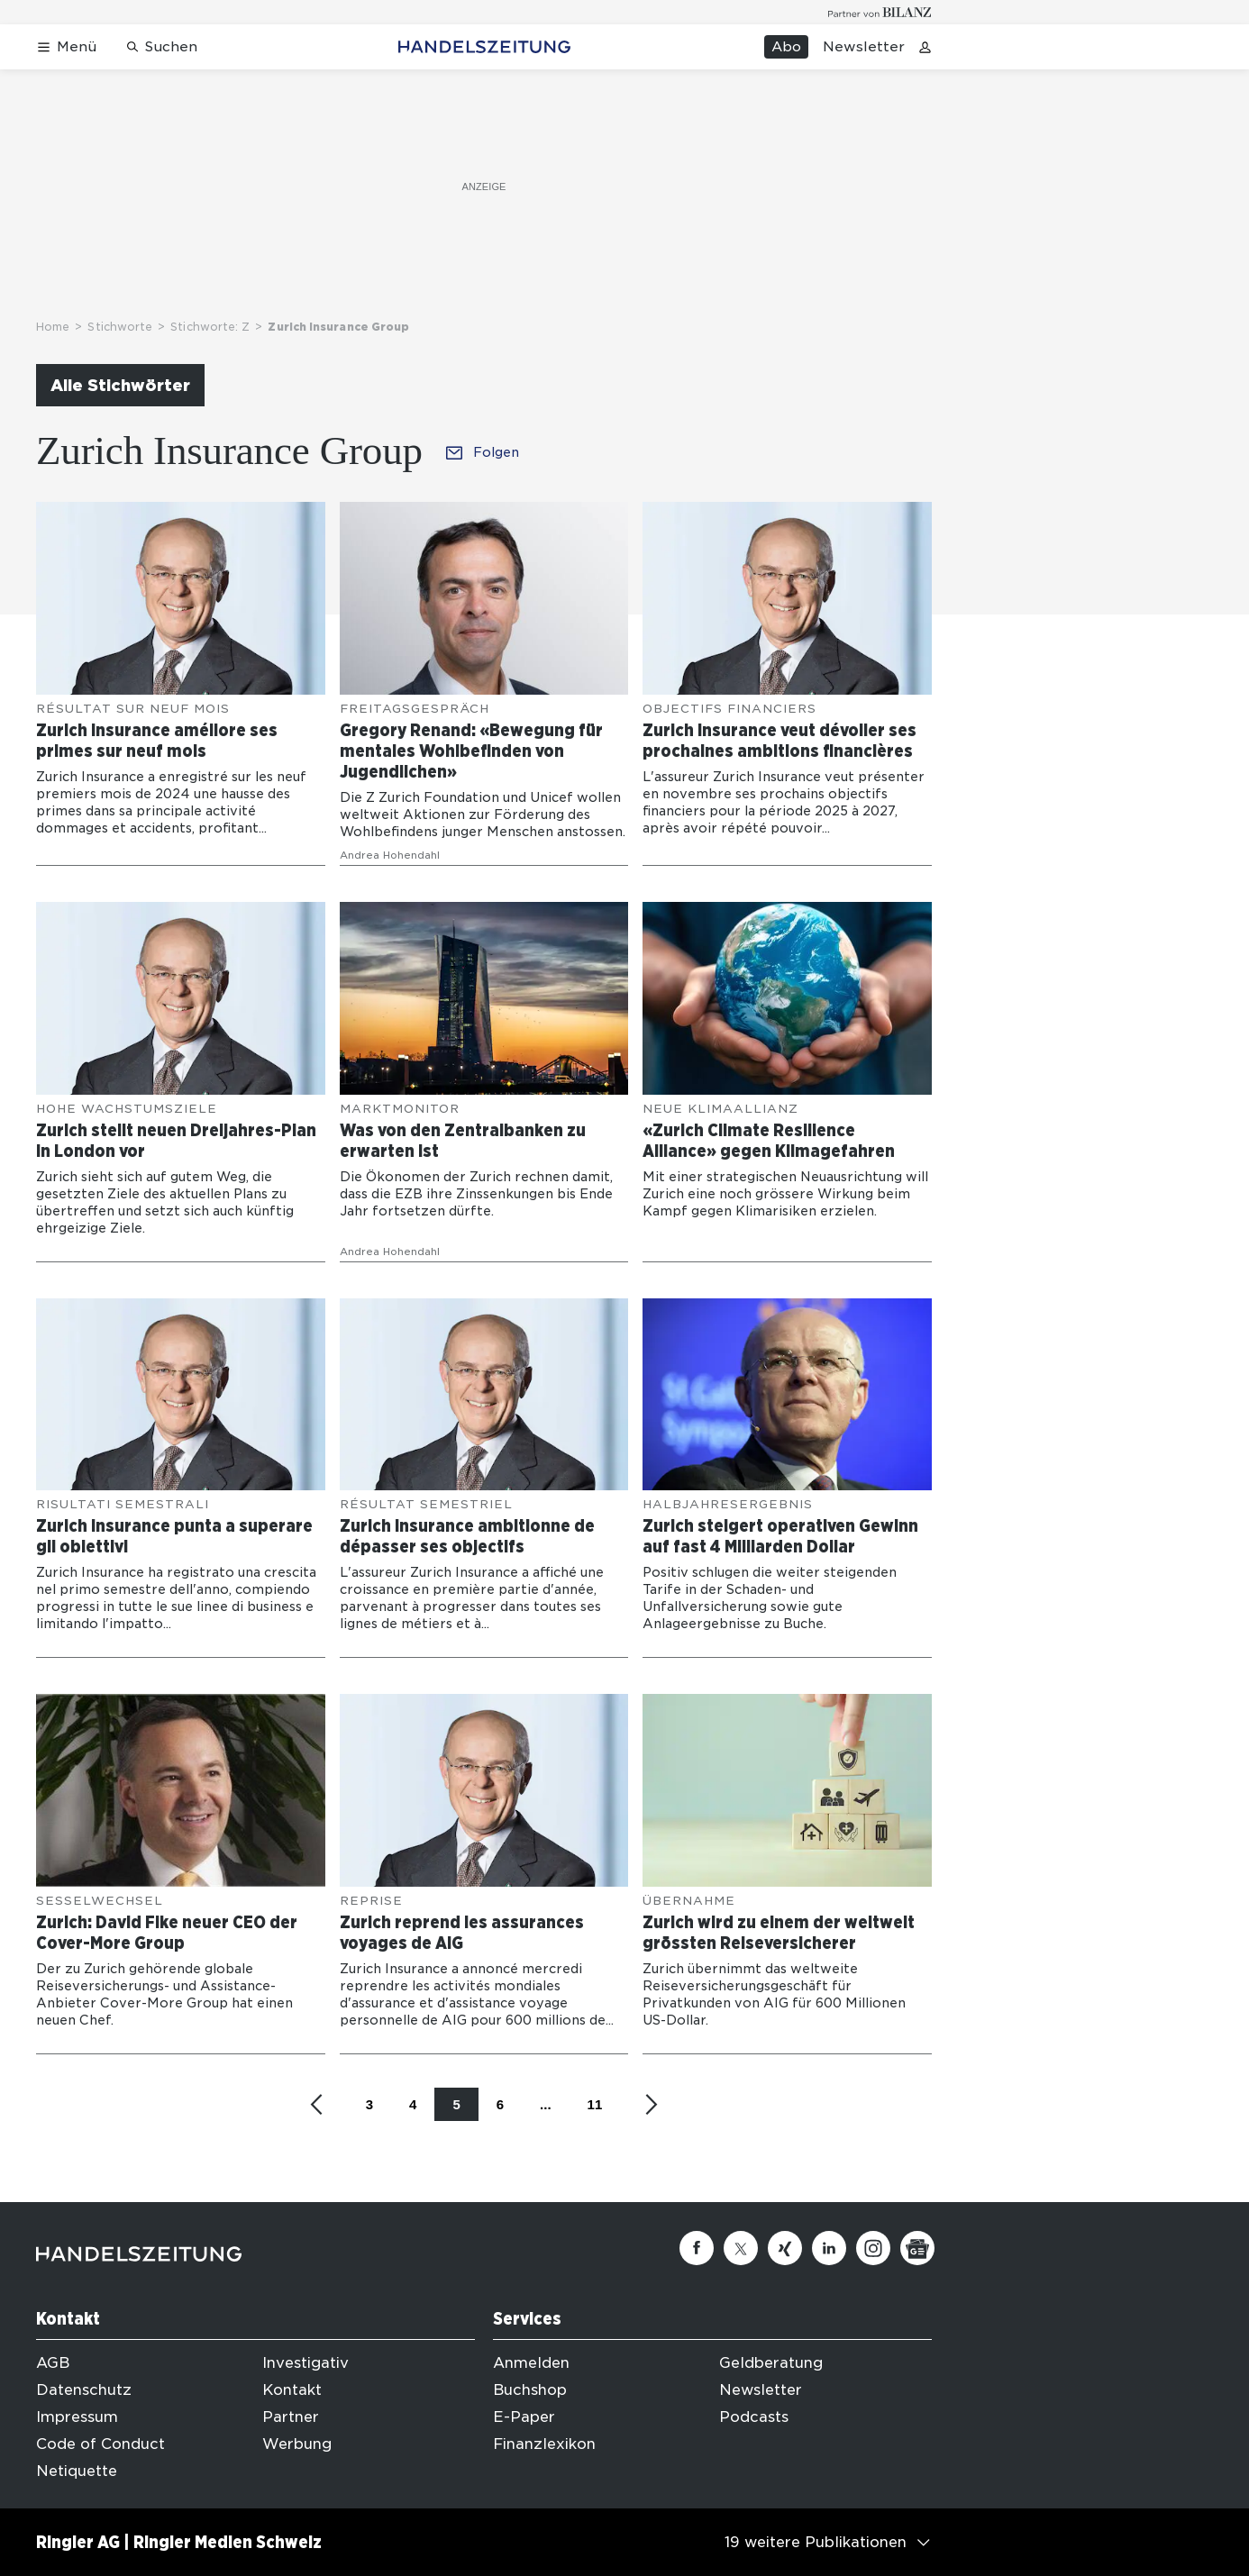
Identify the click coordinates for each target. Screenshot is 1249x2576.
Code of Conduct (100, 2444)
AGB (52, 2362)
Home (52, 326)
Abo (786, 47)
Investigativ (305, 2362)
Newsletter (864, 47)
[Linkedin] (829, 2248)
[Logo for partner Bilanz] (880, 12)
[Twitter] (741, 2248)
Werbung (297, 2444)
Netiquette (76, 2471)
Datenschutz (84, 2390)
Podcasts (754, 2417)
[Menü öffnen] (66, 47)
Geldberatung (771, 2362)
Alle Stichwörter (120, 385)
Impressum (77, 2417)
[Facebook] (696, 2248)
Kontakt (292, 2390)
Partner (290, 2417)
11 (595, 2104)
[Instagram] (873, 2248)
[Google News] (917, 2248)
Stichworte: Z (210, 326)
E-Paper (524, 2417)
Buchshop (530, 2390)
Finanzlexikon (544, 2444)
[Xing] (785, 2248)
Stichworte (119, 326)
